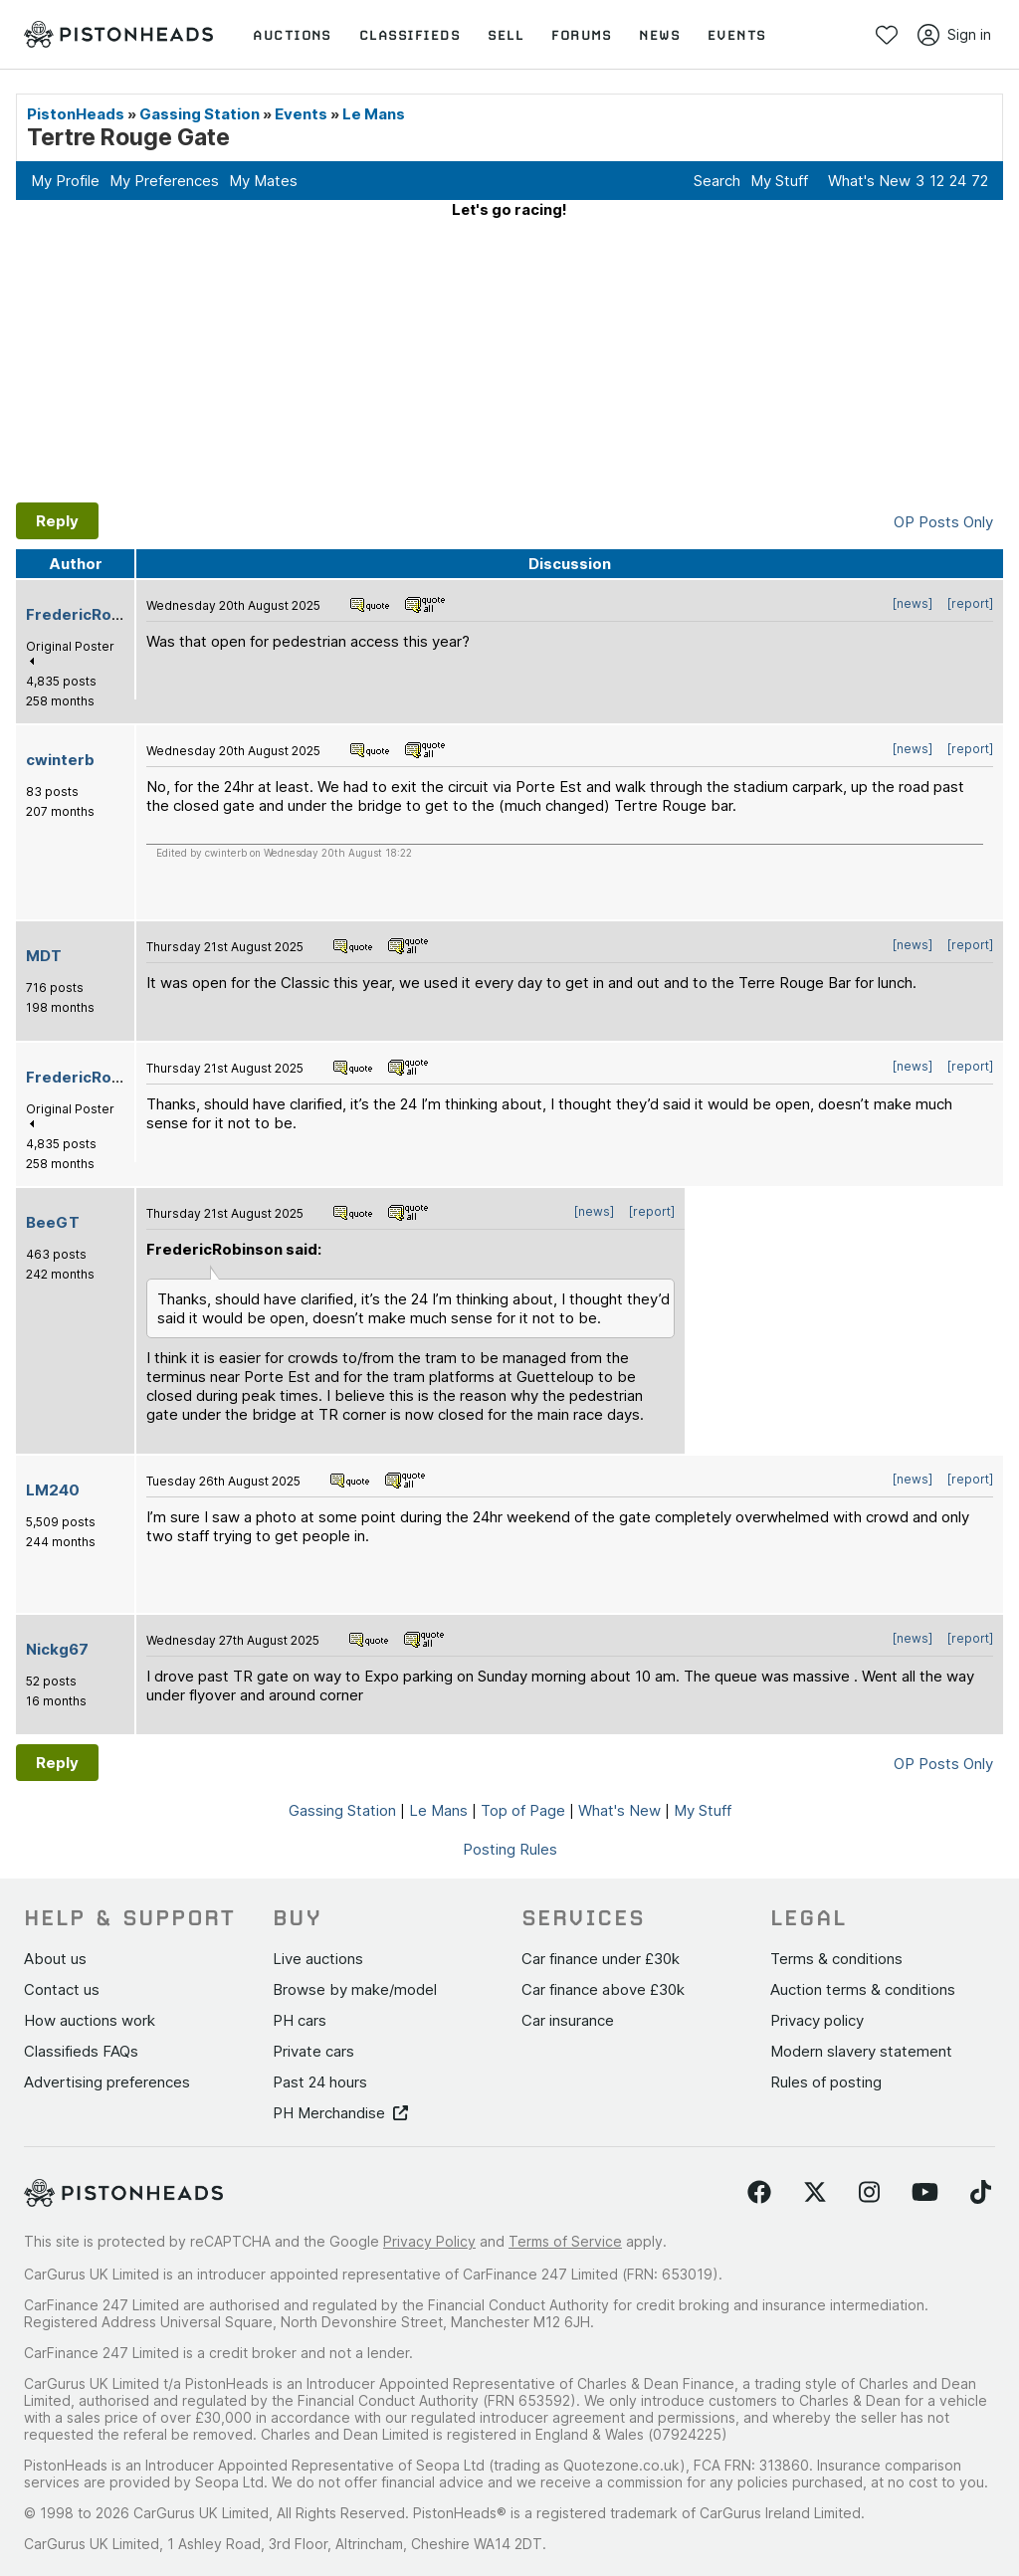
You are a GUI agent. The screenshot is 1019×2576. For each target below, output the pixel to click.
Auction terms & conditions (862, 1989)
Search (717, 180)
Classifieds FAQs (81, 2051)
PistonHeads (75, 113)
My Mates (263, 180)
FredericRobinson (94, 614)
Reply (57, 520)
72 (979, 180)
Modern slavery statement (861, 2051)
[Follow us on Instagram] (869, 2193)
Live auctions (318, 1958)
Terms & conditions (836, 1958)
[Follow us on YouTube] (925, 2193)
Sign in (954, 35)
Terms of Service (565, 2241)
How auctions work (89, 2020)
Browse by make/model (355, 1989)
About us (55, 1958)
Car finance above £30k (603, 1989)
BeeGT (53, 1222)
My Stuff (779, 180)
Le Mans (373, 113)
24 (957, 180)
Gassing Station (199, 113)
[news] (912, 603)
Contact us (62, 1989)
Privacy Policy (429, 2241)
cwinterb (60, 759)
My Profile (65, 180)
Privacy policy (817, 2020)
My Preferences (164, 180)
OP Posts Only (943, 521)
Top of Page (523, 1810)
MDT (44, 955)
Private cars (313, 2051)
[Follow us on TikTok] (980, 2193)
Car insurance (567, 2020)
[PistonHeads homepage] (118, 34)
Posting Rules (510, 1849)
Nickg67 (57, 1649)
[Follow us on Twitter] (815, 2193)
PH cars (299, 2020)
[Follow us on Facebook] (759, 2193)
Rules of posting (826, 2082)
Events (301, 113)
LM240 (53, 1490)
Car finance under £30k (600, 1958)
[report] (970, 603)
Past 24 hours (320, 2082)
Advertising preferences (107, 2082)
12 (936, 180)
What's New (869, 180)
